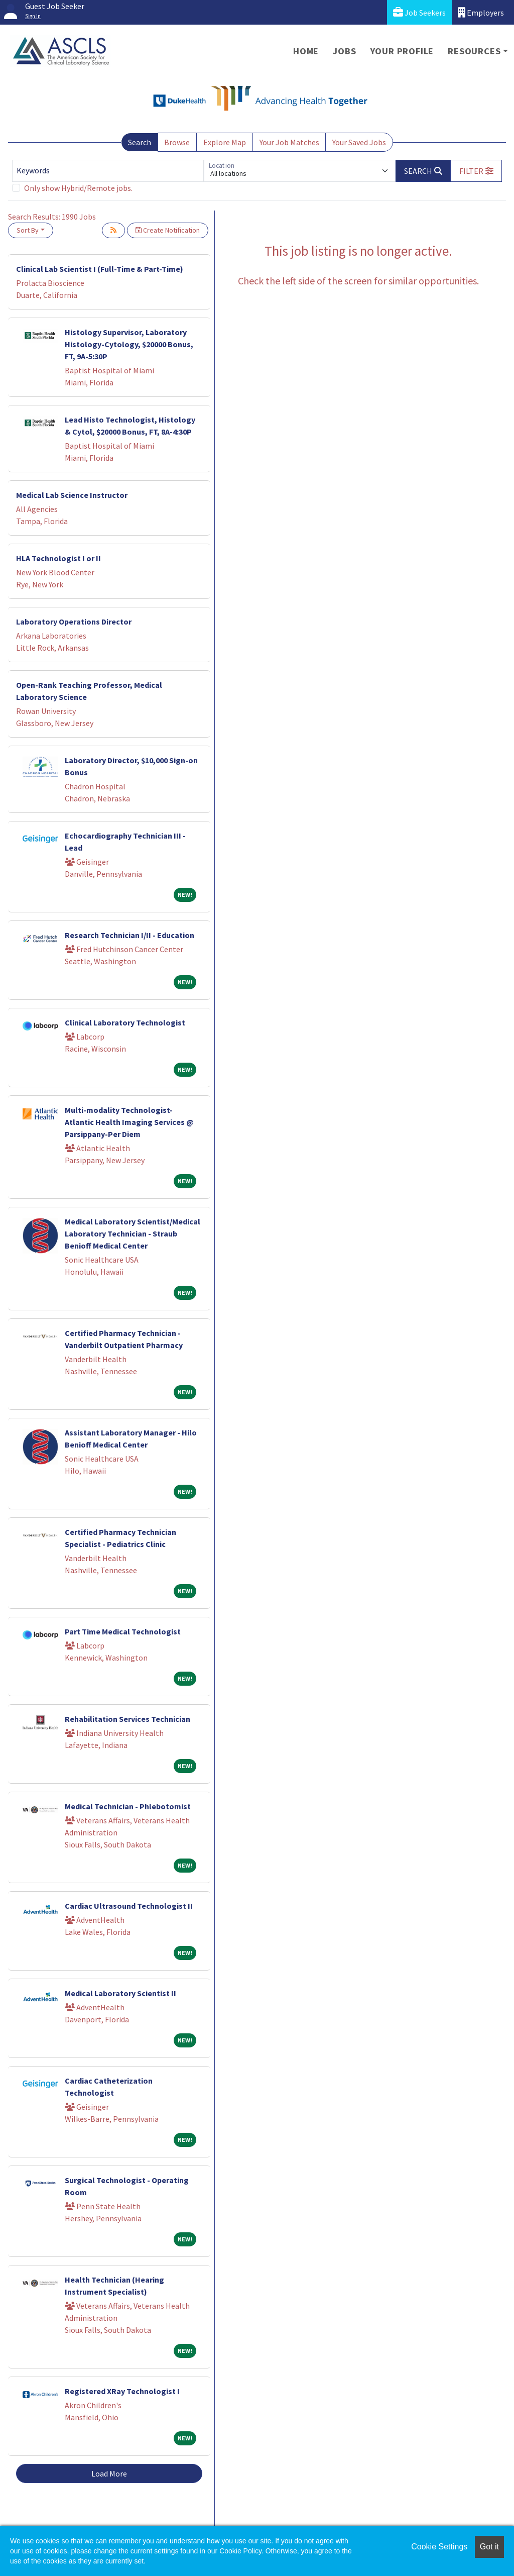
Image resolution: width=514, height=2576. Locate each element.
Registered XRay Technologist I (122, 2391)
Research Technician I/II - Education (129, 935)
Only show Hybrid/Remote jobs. (78, 188)
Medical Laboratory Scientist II (120, 1993)
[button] (476, 171)
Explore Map (224, 142)
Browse (177, 142)
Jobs (344, 51)
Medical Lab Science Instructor (71, 495)
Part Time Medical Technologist (123, 1631)
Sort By (28, 230)
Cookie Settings (439, 2546)
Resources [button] (474, 51)
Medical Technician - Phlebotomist (128, 1806)
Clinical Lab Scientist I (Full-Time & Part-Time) (99, 269)
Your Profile (402, 51)
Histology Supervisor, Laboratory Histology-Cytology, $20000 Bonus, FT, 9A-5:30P (129, 344)
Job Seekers (419, 12)
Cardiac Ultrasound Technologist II (129, 1906)
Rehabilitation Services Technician (127, 1719)
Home (306, 51)
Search (139, 142)
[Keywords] (108, 171)
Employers (481, 12)
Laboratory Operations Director (74, 621)
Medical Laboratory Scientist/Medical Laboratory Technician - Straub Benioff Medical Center (132, 1233)
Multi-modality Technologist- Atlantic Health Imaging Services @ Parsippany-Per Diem (129, 1122)
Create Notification (168, 230)
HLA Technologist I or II (58, 558)
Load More (109, 2473)
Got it (489, 2546)
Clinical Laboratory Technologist (125, 1022)
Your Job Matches (289, 142)
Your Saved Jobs (359, 142)
